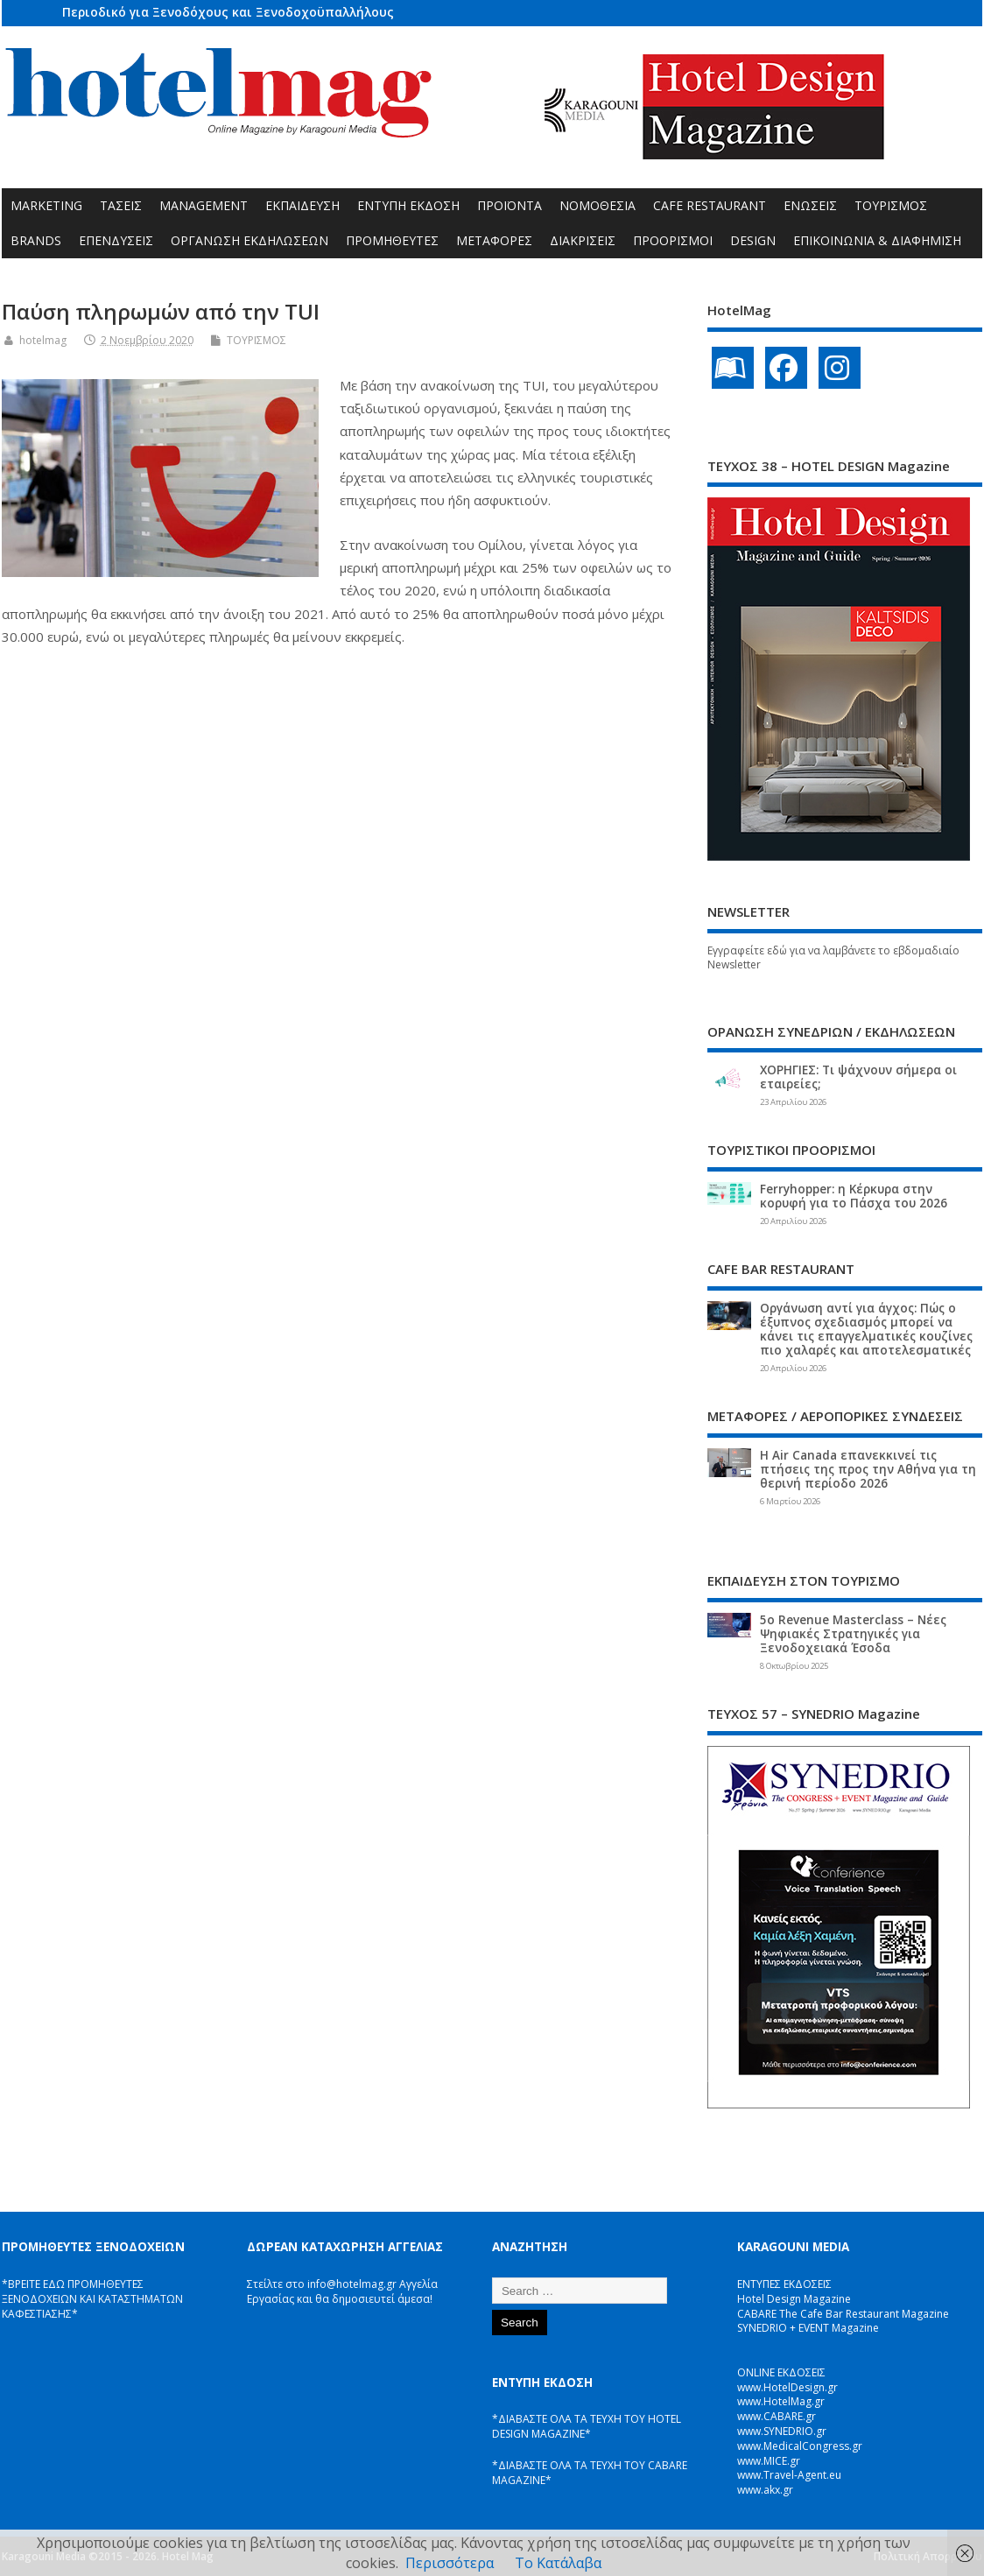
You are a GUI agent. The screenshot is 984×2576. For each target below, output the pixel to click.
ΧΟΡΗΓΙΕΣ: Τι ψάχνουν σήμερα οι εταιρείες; (858, 1077)
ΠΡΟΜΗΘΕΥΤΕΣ (392, 240)
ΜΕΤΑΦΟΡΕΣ (494, 240)
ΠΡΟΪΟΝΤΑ (509, 205)
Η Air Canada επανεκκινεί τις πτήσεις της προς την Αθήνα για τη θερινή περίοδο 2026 (868, 1469)
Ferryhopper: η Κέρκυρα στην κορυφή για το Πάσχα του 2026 (853, 1196)
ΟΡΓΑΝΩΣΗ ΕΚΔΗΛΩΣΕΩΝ (249, 240)
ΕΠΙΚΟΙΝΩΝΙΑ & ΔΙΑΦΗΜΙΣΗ (877, 240)
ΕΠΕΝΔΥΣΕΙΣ (116, 240)
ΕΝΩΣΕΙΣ (810, 205)
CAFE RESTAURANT (709, 205)
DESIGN (753, 240)
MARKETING (46, 205)
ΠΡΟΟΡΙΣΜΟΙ (673, 240)
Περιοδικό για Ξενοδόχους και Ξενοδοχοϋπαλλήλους (228, 12)
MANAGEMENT (203, 205)
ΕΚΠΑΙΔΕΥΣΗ (302, 205)
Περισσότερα (449, 2562)
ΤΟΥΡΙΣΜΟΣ (890, 205)
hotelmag (43, 340)
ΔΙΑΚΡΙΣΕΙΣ (582, 240)
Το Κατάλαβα (558, 2562)
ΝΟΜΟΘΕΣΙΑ (597, 205)
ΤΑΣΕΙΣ (121, 205)
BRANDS (36, 240)
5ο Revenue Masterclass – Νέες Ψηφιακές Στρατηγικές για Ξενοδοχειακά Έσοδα (853, 1634)
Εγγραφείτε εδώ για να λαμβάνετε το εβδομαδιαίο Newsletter (833, 958)
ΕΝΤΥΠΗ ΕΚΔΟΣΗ (408, 205)
